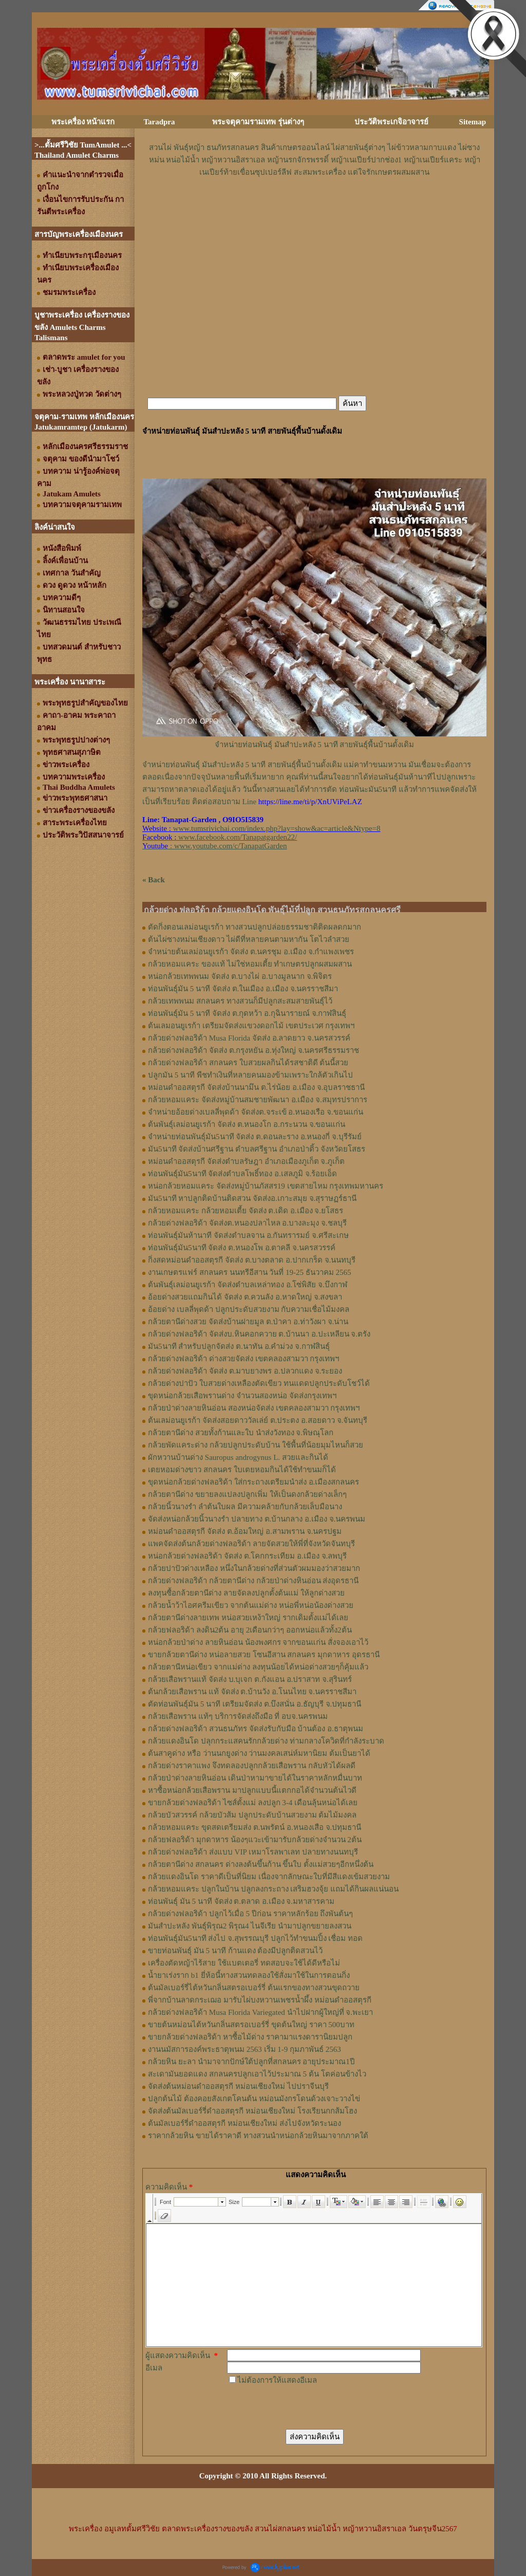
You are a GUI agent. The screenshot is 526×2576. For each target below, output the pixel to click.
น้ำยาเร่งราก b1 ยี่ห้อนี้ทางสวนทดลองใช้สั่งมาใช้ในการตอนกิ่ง (249, 1975)
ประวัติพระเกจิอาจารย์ (391, 122)
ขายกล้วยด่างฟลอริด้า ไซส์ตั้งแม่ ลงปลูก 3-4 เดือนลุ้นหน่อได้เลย (253, 1803)
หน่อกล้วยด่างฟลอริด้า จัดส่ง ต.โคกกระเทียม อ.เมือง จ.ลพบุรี (247, 1556)
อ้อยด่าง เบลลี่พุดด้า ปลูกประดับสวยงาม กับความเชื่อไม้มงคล (248, 1309)
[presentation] (305, 2406)
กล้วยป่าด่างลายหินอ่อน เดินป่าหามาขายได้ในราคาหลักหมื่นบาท (255, 1778)
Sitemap (472, 122)
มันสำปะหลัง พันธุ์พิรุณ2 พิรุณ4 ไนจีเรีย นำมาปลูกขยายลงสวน (249, 1926)
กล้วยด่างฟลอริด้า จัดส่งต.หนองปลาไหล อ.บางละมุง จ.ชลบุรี (247, 1223)
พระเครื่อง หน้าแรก (83, 122)
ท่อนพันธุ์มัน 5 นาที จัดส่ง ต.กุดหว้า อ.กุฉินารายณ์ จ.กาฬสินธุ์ (247, 1013)
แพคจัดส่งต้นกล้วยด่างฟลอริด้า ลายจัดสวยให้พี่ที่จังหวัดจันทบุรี (251, 1544)
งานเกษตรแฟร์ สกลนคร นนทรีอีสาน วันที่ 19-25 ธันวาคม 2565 (249, 1272)
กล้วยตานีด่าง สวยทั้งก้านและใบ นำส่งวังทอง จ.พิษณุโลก (240, 1433)
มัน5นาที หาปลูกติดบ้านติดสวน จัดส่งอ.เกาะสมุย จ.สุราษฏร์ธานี (252, 1198)
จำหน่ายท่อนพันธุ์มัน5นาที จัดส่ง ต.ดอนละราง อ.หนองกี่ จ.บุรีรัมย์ (255, 1137)
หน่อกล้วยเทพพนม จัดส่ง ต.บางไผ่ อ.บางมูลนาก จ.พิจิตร (240, 976)
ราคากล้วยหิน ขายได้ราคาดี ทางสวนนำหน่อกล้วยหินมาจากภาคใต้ (258, 2136)
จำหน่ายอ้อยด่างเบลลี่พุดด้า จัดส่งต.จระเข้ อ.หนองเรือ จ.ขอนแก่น (255, 1112)
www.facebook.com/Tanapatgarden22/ (237, 837)
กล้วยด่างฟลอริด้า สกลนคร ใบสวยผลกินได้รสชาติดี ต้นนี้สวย (248, 1063)
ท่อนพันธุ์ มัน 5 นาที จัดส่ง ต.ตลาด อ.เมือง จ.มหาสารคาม (241, 1901)
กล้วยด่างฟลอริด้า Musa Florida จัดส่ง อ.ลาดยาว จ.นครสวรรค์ (249, 1038)
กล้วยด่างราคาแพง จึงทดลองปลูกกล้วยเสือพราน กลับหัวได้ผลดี (251, 1766)
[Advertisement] (314, 209)
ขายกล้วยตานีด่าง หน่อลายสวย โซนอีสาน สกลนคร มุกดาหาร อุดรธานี (264, 1655)
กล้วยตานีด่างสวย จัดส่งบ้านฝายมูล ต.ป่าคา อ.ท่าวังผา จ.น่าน (248, 1322)
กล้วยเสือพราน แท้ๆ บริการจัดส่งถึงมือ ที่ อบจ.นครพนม (238, 1716)
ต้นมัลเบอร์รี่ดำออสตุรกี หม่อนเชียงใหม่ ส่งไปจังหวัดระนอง (244, 2123)
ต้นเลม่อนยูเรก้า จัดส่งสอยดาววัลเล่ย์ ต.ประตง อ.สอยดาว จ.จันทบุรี (257, 1420)
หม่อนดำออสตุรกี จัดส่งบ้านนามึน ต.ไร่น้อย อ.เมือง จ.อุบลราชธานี (256, 1087)
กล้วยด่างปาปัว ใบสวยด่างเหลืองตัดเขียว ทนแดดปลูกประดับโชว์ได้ (259, 1383)
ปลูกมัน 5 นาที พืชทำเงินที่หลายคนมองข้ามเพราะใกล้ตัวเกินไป (250, 1075)
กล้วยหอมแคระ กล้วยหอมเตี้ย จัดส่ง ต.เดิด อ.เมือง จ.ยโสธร (245, 1211)
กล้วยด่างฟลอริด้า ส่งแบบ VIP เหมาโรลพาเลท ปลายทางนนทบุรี (253, 1852)
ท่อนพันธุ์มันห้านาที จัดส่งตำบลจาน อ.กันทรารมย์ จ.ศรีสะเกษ (248, 1235)
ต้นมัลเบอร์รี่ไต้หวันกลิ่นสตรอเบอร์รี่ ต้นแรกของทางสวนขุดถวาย (254, 1988)
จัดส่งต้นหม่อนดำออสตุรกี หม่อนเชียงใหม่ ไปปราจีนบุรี (238, 2086)
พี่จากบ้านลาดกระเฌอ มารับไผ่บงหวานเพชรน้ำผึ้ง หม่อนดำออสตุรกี (259, 2000)
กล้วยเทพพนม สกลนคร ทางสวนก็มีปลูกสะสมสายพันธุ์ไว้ (240, 1001)
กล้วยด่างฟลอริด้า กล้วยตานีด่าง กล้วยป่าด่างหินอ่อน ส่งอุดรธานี (253, 1581)
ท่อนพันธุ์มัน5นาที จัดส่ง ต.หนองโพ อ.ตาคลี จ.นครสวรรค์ (241, 1248)
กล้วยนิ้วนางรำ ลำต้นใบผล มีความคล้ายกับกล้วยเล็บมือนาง (245, 1507)
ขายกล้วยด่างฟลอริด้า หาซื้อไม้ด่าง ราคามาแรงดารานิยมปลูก (250, 2037)
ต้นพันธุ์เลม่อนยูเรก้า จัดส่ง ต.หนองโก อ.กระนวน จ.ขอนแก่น (246, 1124)
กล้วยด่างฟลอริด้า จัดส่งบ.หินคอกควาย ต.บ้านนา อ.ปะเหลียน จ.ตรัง (259, 1334)
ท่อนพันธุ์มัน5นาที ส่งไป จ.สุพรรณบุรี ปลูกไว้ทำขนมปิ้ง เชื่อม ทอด (255, 1938)
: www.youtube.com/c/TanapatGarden (214, 846)
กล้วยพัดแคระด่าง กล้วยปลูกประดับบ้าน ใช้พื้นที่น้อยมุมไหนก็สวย (255, 1445)
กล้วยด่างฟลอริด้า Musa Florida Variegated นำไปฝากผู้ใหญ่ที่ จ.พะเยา (260, 2012)
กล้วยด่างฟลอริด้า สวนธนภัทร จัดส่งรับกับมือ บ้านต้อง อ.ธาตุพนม (255, 1729)
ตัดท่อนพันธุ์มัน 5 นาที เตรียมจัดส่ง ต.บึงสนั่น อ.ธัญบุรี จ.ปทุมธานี (254, 1704)
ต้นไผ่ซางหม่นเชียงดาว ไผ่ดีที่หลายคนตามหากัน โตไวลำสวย (248, 939)
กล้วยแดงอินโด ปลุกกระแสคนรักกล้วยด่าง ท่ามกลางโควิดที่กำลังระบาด (266, 1741)
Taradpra (159, 122)
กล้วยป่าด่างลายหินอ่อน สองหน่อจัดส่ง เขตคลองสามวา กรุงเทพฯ (254, 1408)
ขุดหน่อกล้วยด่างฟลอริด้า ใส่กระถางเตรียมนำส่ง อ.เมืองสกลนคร (253, 1482)
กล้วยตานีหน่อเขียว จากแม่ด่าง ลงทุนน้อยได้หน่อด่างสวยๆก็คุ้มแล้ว (258, 1667)
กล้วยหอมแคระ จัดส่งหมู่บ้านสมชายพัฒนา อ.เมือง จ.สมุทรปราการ (257, 1100)
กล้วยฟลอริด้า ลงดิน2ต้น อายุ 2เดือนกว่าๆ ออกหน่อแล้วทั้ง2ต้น (250, 1630)
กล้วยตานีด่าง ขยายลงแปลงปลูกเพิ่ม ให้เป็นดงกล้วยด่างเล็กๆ (247, 1494)
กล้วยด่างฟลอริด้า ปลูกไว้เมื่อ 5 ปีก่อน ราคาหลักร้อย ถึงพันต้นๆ (250, 1914)
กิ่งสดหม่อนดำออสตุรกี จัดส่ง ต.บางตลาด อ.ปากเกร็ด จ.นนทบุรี (251, 1260)
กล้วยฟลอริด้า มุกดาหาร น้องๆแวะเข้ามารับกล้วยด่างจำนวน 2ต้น (255, 1840)
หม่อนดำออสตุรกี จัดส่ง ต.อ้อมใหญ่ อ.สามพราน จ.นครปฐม (245, 1531)
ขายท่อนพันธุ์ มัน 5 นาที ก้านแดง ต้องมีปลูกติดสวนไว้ (235, 1951)
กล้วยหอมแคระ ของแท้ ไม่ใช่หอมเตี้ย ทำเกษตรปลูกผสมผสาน (250, 964)
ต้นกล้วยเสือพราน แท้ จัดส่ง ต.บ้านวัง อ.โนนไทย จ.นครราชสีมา (252, 1692)
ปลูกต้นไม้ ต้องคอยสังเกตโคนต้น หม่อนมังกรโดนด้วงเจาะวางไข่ (254, 2099)
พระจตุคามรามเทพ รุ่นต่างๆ (258, 122)
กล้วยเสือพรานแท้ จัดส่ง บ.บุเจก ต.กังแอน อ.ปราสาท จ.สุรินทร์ (250, 1679)
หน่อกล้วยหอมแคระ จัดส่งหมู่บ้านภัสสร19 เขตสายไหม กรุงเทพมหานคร (265, 1186)
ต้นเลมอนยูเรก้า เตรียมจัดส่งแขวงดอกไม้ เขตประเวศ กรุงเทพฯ (251, 1026)
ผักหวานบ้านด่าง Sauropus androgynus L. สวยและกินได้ (238, 1457)
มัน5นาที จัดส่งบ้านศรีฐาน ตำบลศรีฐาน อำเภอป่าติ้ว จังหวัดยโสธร (256, 1149)
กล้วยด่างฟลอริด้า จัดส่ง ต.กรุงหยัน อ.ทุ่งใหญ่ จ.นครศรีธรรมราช (253, 1050)
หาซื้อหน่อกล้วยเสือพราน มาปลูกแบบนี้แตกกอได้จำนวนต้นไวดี (252, 1790)
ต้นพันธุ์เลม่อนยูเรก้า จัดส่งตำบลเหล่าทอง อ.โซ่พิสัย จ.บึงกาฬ (247, 1285)
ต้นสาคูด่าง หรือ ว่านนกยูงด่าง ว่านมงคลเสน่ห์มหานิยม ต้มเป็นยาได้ (259, 1753)
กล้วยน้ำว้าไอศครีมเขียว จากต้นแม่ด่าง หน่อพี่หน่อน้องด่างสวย (250, 1605)
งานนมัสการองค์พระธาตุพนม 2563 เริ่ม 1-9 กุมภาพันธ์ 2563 (244, 2049)
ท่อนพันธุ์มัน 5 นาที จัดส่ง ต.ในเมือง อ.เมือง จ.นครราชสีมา (243, 989)
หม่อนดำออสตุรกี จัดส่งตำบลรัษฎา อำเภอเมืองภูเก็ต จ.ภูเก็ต (246, 1161)
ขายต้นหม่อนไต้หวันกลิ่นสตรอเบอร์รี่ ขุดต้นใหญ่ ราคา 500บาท (251, 2025)
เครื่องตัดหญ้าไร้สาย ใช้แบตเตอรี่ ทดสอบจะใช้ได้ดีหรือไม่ (244, 1963)
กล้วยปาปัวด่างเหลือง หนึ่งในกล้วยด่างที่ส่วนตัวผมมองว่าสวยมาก (254, 1568)
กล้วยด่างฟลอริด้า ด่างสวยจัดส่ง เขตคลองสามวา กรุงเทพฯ (243, 1359)
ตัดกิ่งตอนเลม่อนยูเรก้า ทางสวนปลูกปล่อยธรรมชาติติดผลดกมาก (254, 927)
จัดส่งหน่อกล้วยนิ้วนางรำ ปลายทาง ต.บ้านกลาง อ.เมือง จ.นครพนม (256, 1519)
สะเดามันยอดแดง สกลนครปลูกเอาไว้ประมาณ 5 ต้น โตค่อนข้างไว (257, 2074)
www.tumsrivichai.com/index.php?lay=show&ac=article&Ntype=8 (277, 828)
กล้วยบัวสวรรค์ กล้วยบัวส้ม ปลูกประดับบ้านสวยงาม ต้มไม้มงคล (252, 1815)
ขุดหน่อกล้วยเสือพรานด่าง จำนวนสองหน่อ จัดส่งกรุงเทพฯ (242, 1396)
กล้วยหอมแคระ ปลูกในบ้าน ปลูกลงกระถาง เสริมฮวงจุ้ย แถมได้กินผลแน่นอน (273, 1889)
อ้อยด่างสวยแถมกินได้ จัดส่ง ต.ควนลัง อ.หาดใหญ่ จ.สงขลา (245, 1297)
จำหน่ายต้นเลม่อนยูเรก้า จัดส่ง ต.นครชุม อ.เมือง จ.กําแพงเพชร (251, 952)
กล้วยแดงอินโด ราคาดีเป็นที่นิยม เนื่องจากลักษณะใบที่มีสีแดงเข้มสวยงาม (269, 1877)
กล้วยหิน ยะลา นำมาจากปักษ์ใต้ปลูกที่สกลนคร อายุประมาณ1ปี (251, 2062)
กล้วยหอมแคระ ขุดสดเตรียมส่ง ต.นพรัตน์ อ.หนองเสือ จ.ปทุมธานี (254, 1827)
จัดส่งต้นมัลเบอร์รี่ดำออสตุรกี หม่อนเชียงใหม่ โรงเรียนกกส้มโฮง (252, 2111)
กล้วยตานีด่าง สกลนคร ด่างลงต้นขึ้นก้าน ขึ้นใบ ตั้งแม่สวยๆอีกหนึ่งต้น (260, 1864)
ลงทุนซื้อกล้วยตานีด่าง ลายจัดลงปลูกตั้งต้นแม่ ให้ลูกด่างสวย (246, 1593)
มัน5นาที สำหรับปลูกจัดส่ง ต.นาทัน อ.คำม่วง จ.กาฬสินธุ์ (239, 1346)
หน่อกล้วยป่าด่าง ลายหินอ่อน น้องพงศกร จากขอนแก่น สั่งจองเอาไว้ (258, 1642)
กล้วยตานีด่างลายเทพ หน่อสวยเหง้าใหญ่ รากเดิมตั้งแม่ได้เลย (248, 1618)
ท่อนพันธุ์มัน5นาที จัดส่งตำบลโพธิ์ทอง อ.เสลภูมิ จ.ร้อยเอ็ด (242, 1174)
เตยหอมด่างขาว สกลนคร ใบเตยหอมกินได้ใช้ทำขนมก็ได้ (242, 1470)
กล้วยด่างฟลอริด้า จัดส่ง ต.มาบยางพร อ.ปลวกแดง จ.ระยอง (245, 1371)
